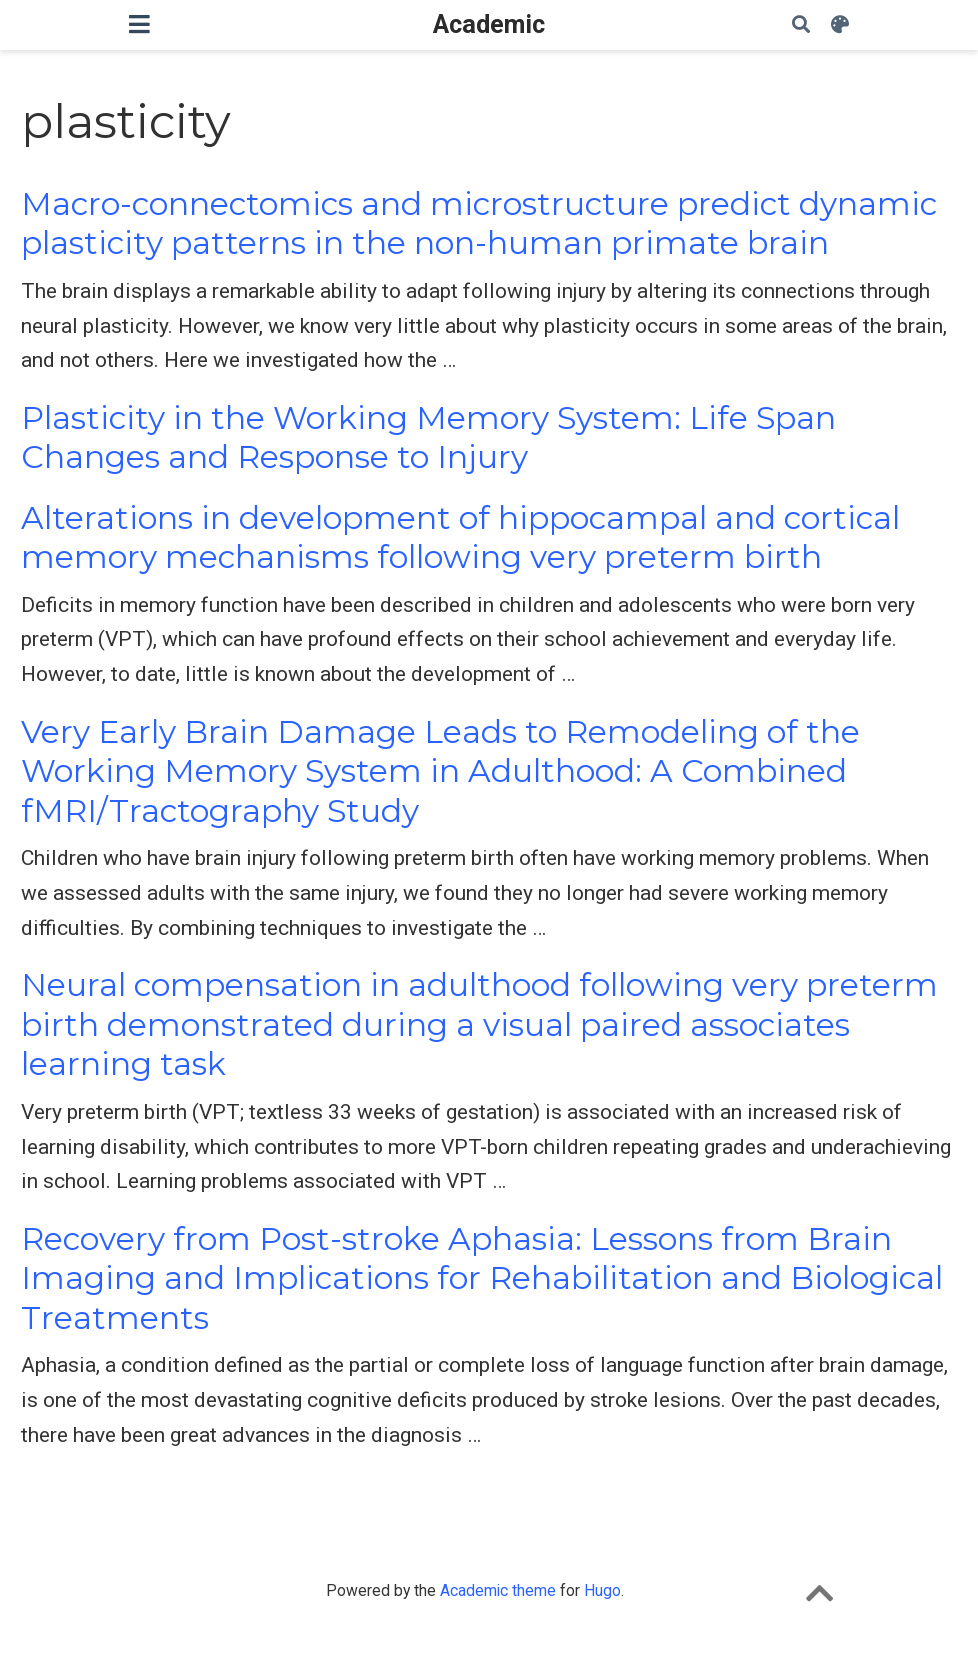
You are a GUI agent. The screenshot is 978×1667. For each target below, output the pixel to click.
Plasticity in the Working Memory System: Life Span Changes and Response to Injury (428, 437)
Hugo (602, 1590)
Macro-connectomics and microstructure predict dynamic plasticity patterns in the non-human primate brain (479, 223)
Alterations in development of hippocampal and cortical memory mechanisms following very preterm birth (460, 537)
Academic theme (498, 1590)
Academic (489, 24)
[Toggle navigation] (139, 24)
